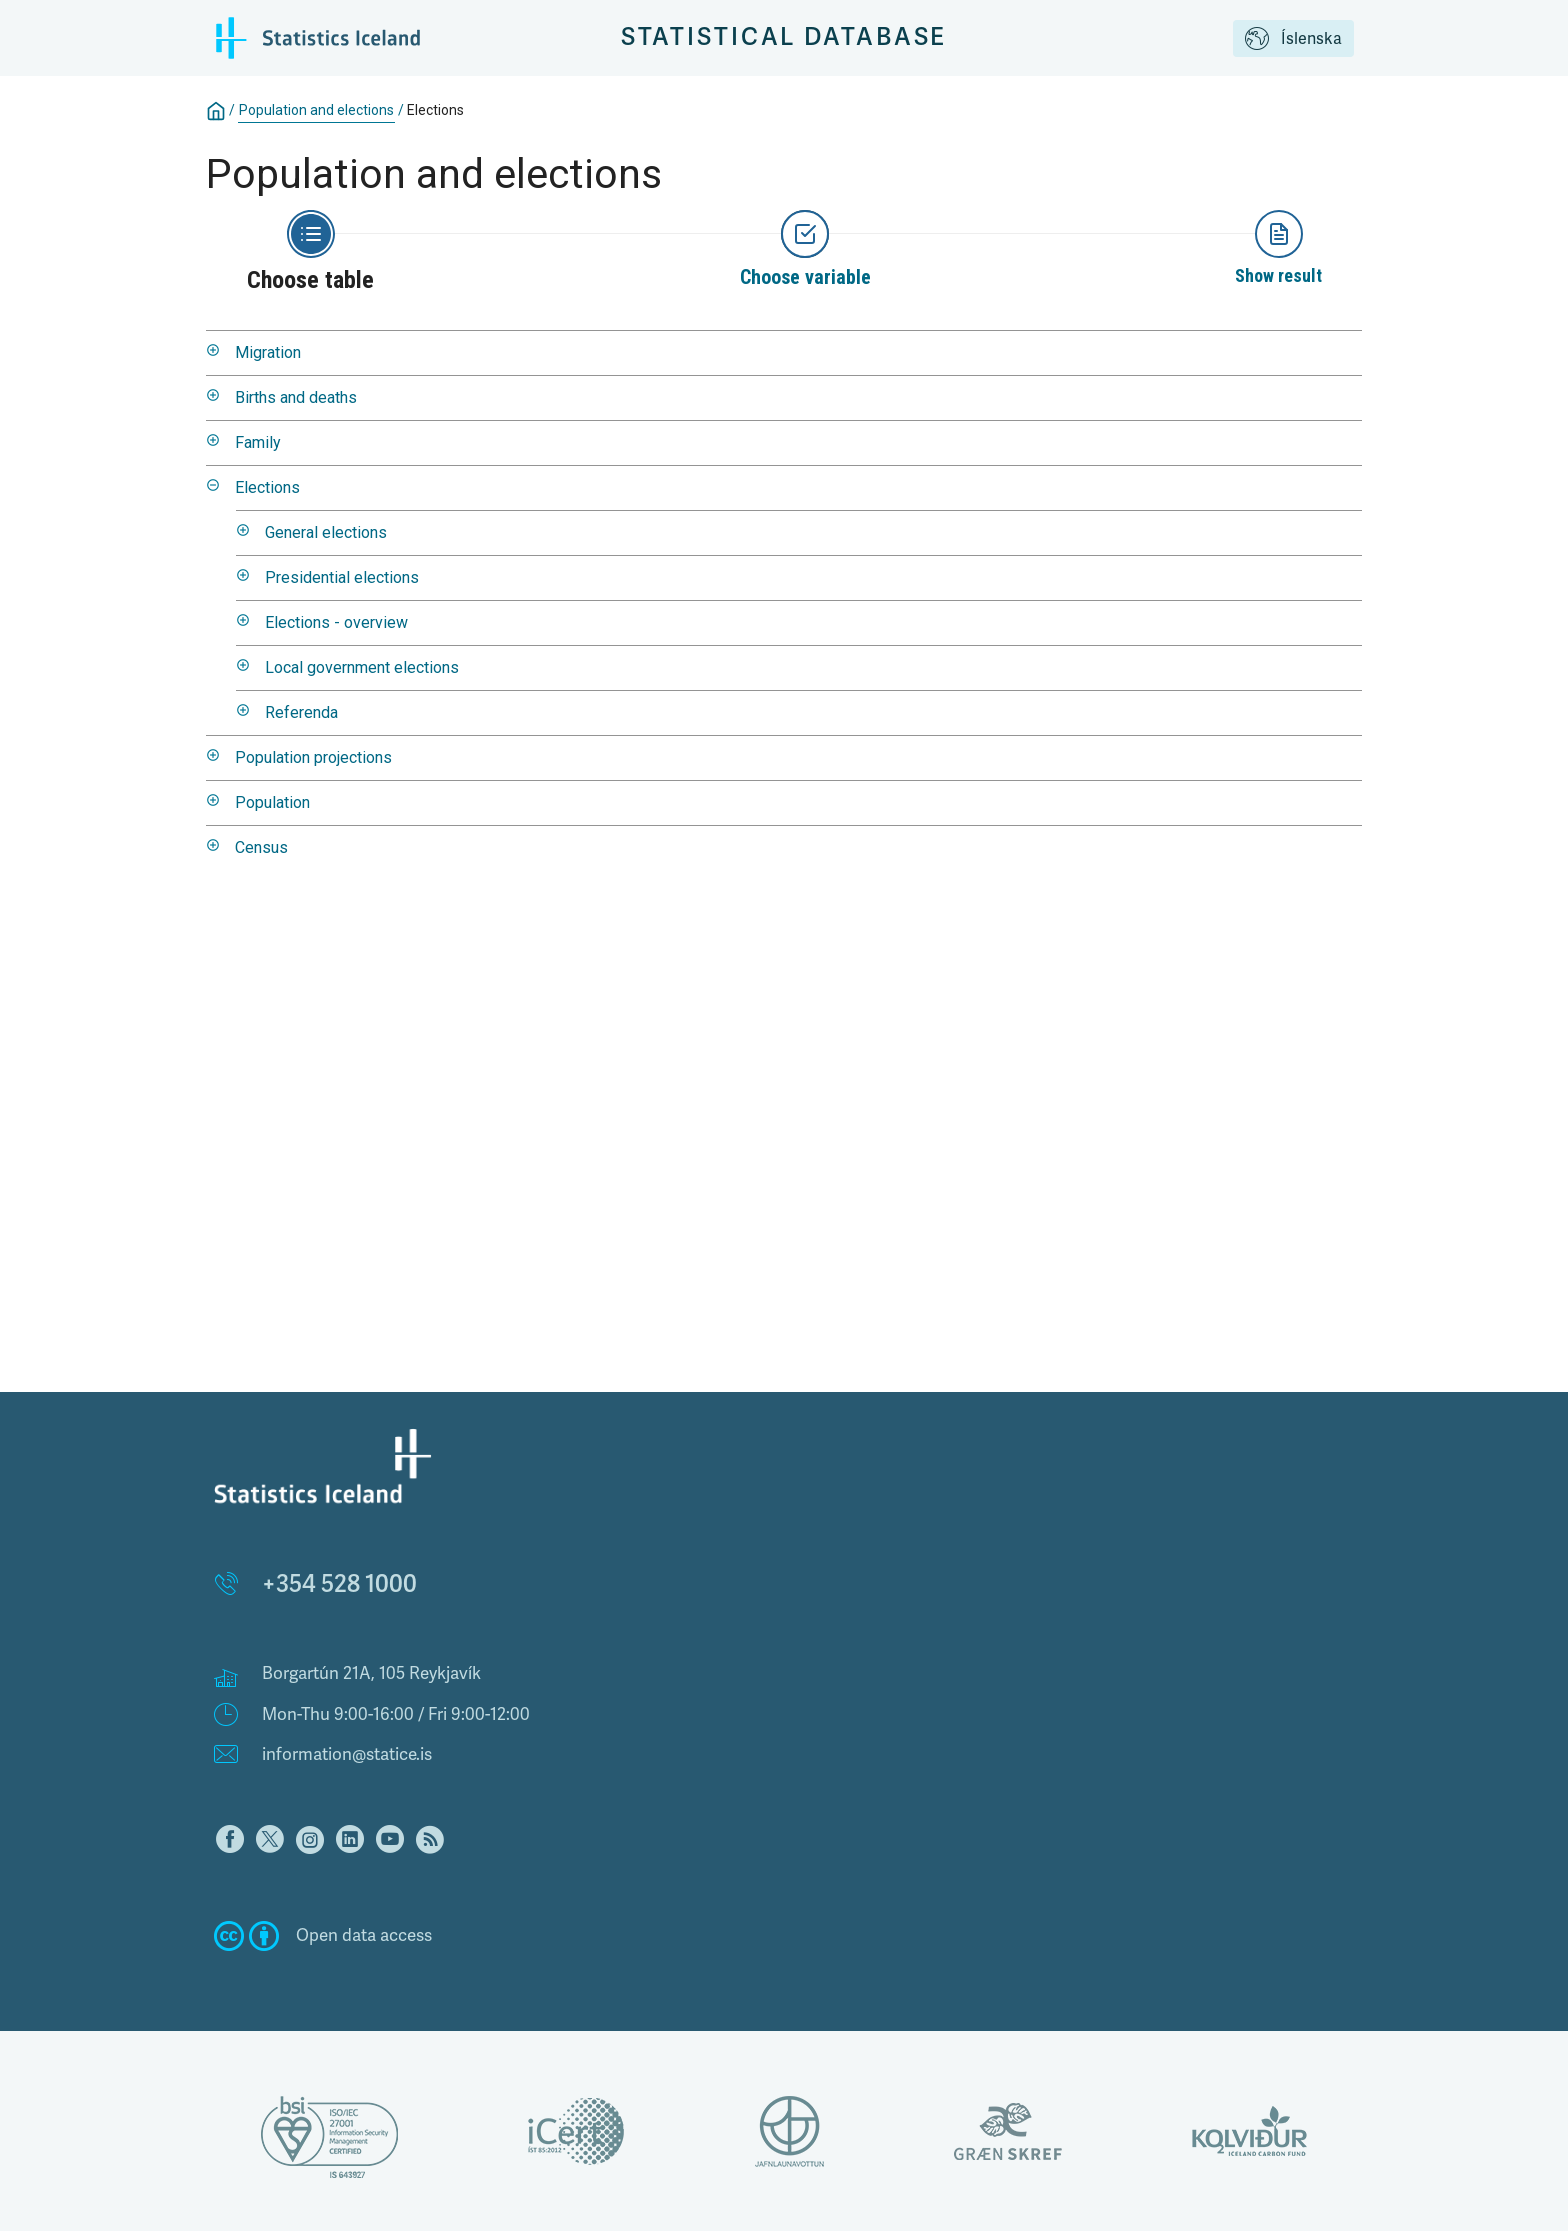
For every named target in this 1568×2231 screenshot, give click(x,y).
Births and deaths (296, 397)
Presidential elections (342, 577)
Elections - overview (336, 622)
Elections (435, 110)
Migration (268, 352)
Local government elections (362, 667)
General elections (326, 532)
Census (261, 847)
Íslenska (1293, 40)
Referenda (301, 712)
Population (272, 802)
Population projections (313, 757)
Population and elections (316, 110)
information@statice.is (347, 1754)
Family (258, 442)
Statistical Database (784, 37)
